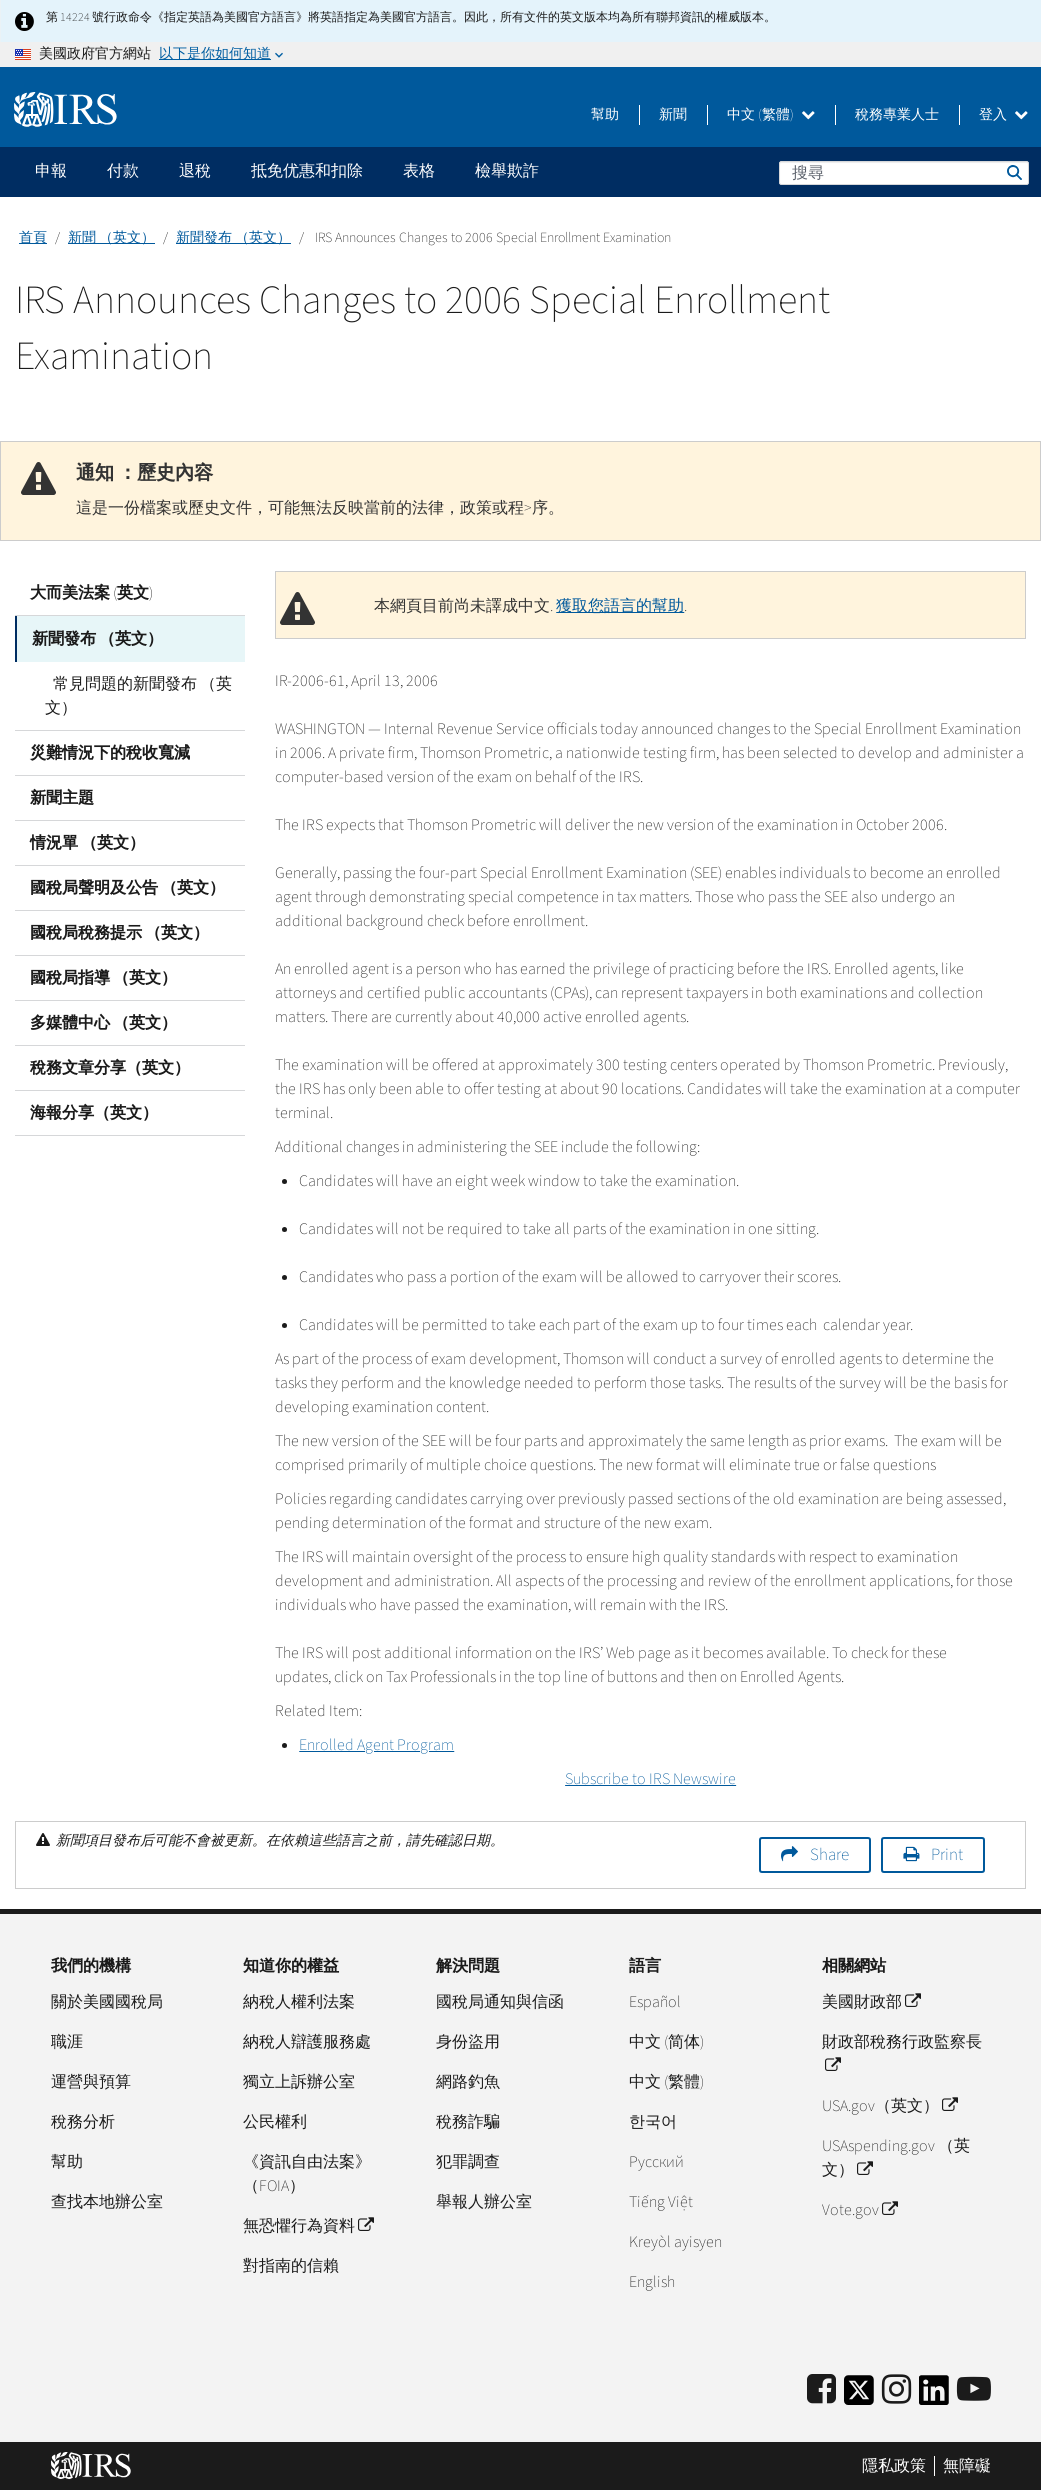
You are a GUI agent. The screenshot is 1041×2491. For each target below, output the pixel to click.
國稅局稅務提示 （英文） (119, 931)
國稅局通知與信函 (500, 2002)
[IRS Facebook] (821, 2390)
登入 (1003, 115)
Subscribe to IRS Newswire (650, 1779)
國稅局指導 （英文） (103, 976)
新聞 (673, 115)
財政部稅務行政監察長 (902, 2054)
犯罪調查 (468, 2162)
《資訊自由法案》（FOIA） (307, 2174)
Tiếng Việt (661, 2202)
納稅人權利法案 (299, 2002)
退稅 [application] (195, 171)
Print (947, 1855)
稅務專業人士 (897, 115)
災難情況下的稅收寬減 (110, 751)
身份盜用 (468, 2042)
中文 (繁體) (771, 115)
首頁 (33, 238)
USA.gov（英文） (889, 2106)
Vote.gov (859, 2210)
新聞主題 (62, 796)
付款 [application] (123, 171)
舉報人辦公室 (484, 2202)
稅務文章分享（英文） (110, 1066)
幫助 (605, 115)
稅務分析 (83, 2122)
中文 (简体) (666, 2042)
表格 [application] (419, 171)
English (652, 2282)
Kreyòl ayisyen (675, 2242)
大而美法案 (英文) (91, 593)
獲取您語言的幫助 (620, 606)
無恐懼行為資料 (308, 2226)
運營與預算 (91, 2082)
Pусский (656, 2162)
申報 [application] (51, 171)
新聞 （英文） (111, 238)
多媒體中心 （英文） (103, 1021)
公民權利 (275, 2122)
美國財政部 (871, 2002)
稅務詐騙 (468, 2122)
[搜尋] (904, 173)
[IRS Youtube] (974, 2390)
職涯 (67, 2042)
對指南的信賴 (291, 2266)
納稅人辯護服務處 (307, 2042)
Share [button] (829, 1855)
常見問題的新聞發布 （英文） (134, 694)
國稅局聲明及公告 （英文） (127, 886)
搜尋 (1013, 172)
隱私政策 (894, 2466)
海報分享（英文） (94, 1111)
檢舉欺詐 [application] (507, 171)
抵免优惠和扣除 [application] (307, 171)
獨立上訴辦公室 (299, 2082)
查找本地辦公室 (107, 2202)
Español (655, 2002)
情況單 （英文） (87, 841)
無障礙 (967, 2466)
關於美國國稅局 (107, 2002)
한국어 (653, 2122)
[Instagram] (896, 2390)
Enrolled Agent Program (376, 1745)
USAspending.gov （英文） (896, 2158)
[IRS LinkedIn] (934, 2396)
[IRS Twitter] (859, 2396)
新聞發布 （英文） (233, 238)
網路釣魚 (468, 2082)
